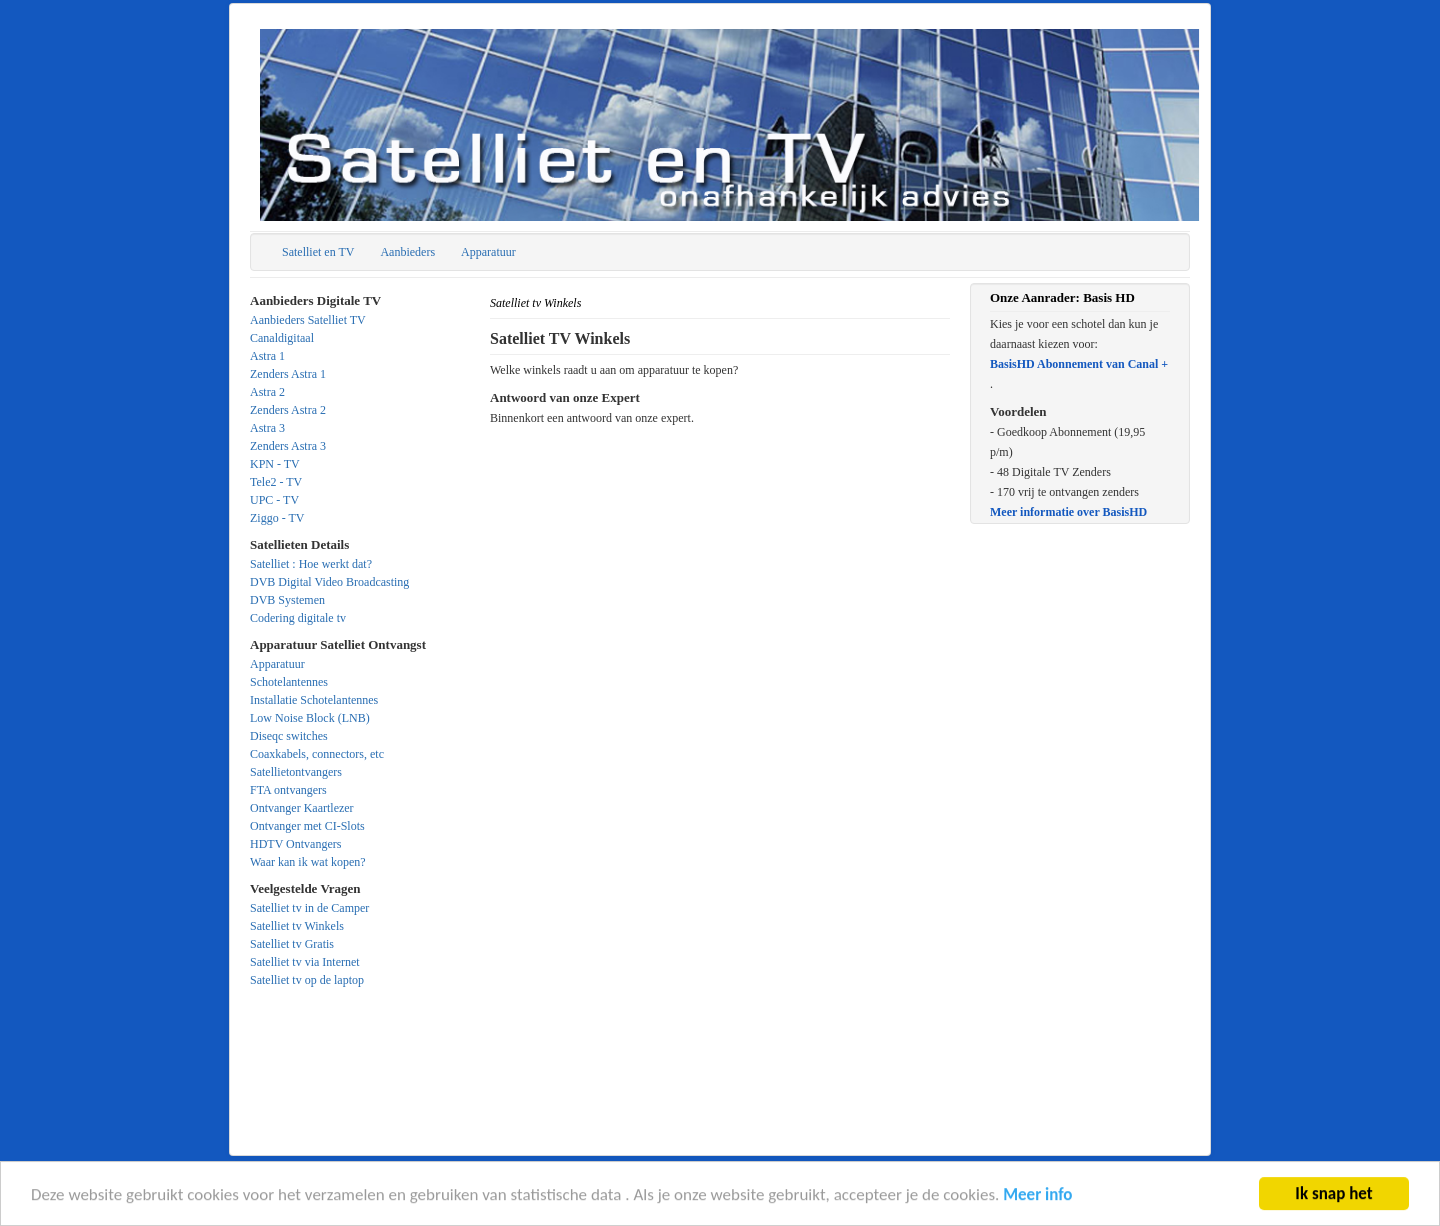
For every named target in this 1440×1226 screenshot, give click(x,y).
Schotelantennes (289, 682)
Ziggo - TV (277, 518)
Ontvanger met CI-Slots (307, 826)
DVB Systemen (287, 600)
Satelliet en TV (318, 252)
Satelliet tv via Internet (305, 962)
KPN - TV (275, 464)
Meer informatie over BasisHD (1068, 512)
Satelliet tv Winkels (297, 926)
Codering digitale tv (298, 618)
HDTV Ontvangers (295, 844)
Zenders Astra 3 (288, 446)
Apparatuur (488, 252)
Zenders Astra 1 (288, 374)
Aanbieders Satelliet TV (308, 320)
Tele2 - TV (276, 482)
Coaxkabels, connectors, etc (317, 754)
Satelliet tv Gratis (292, 944)
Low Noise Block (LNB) (310, 718)
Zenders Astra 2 (288, 410)
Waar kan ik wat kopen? (308, 862)
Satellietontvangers (296, 772)
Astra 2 (267, 392)
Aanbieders (407, 252)
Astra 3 (267, 428)
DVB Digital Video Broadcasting (329, 582)
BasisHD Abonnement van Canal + (1079, 364)
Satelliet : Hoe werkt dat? (311, 564)
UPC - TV (274, 500)
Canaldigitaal (282, 338)
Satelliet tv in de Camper (309, 908)
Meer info (1037, 1196)
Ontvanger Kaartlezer (302, 808)
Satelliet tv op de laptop (307, 980)
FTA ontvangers (288, 790)
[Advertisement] (720, 568)
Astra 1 (267, 356)
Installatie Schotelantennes (314, 700)
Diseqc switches (289, 736)
